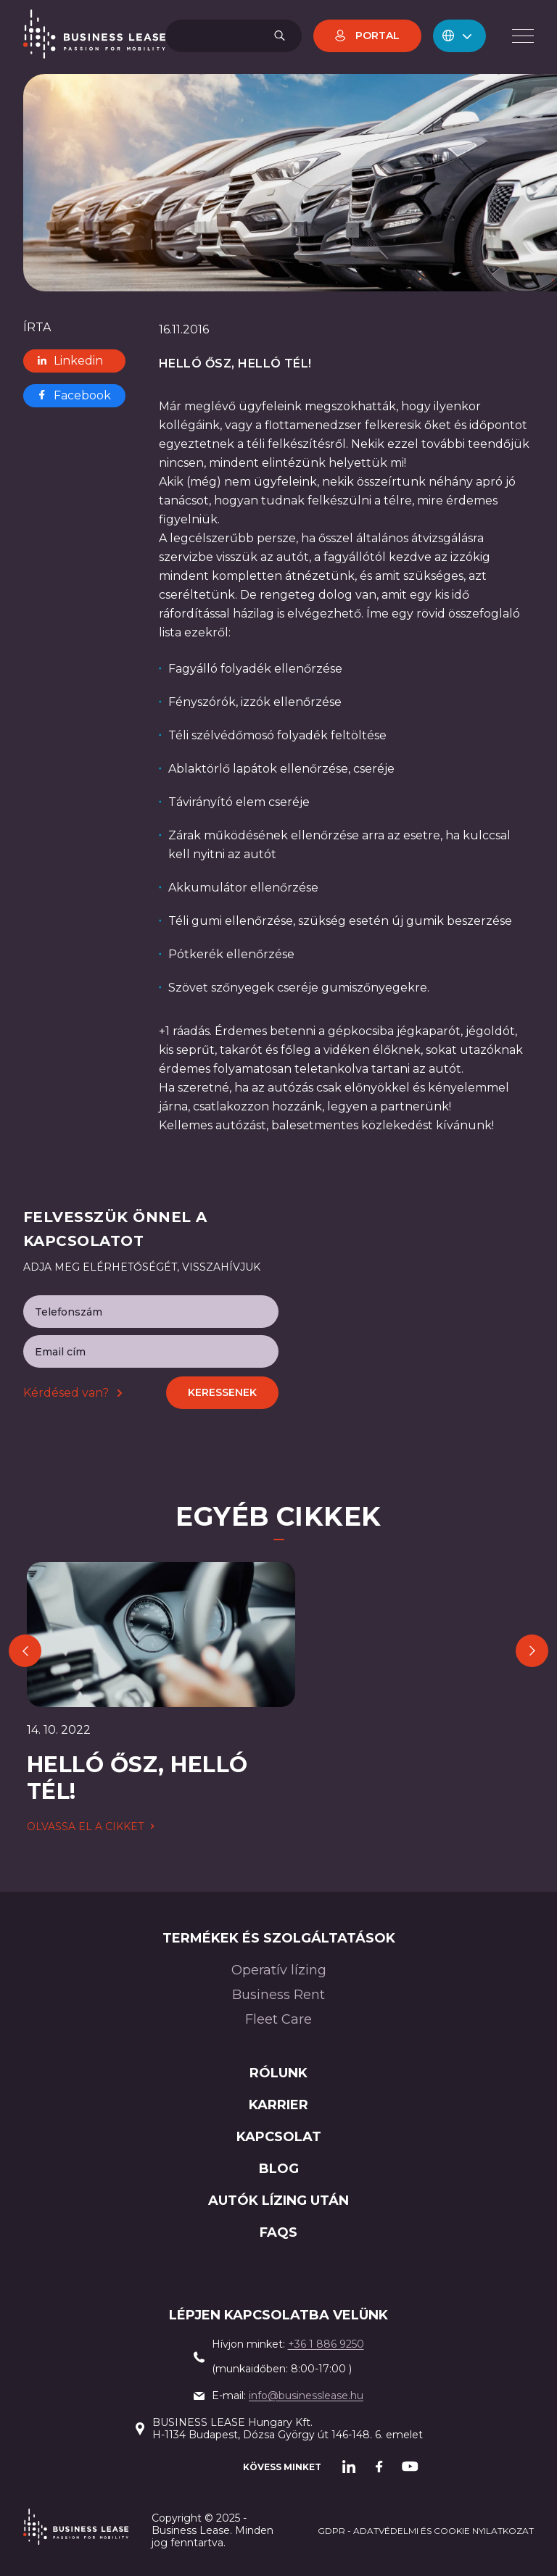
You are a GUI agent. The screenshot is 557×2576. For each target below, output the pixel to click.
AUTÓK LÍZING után (278, 2201)
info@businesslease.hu (306, 2395)
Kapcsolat (278, 2137)
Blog (279, 2169)
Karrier (278, 2105)
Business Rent (278, 1995)
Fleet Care (278, 2019)
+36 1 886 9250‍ (326, 2344)
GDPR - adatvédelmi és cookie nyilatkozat (426, 2530)
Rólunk (278, 2073)
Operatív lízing (278, 1970)
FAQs (278, 2232)
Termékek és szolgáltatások (278, 1938)
